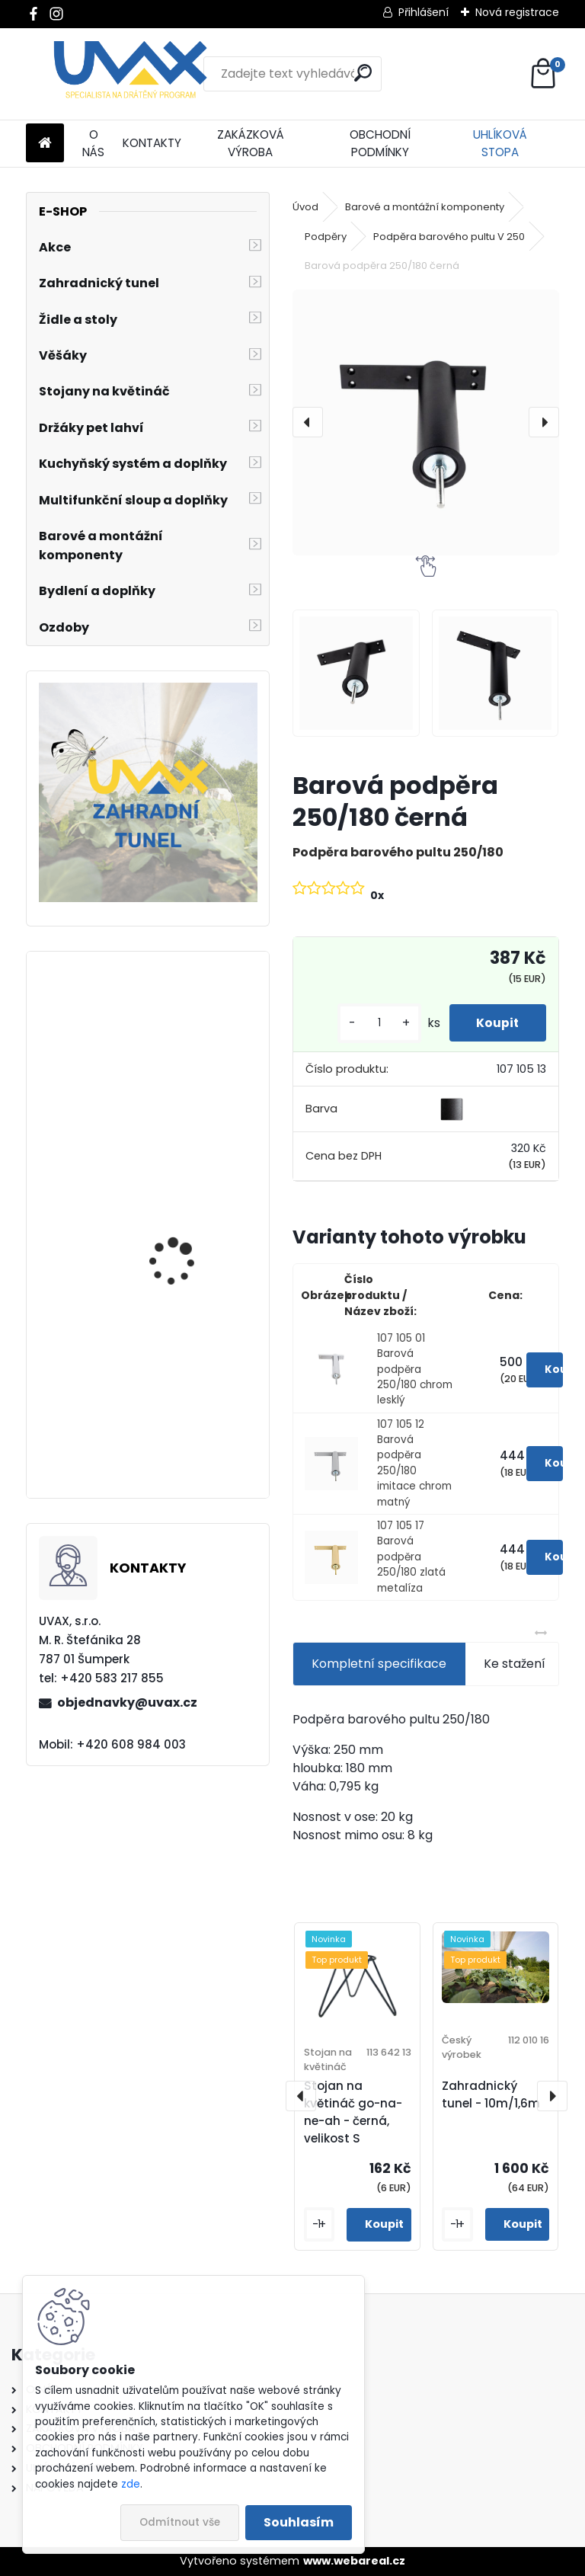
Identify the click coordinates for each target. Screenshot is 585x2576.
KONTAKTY (152, 143)
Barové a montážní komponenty (424, 207)
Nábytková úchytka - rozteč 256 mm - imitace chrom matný (192, 1237)
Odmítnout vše (179, 2522)
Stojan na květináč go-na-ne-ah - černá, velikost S (353, 2112)
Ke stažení (514, 1663)
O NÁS (93, 143)
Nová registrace (517, 12)
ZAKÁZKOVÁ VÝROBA (250, 143)
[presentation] (307, 422)
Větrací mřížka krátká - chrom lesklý (190, 1060)
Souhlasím (299, 2522)
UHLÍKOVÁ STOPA (500, 143)
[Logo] (130, 74)
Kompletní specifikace (379, 1663)
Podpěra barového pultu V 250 (449, 236)
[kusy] (372, 1023)
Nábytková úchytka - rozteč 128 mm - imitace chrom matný (191, 1422)
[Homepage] (45, 143)
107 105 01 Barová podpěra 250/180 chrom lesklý (414, 1369)
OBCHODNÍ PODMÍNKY (380, 143)
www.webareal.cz (354, 2560)
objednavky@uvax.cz (127, 1702)
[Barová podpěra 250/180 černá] (425, 422)
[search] (363, 73)
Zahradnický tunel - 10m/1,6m (491, 2094)
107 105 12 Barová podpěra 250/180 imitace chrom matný (414, 1463)
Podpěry (326, 236)
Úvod (305, 207)
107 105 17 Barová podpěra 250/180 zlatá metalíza (411, 1556)
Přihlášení (423, 12)
